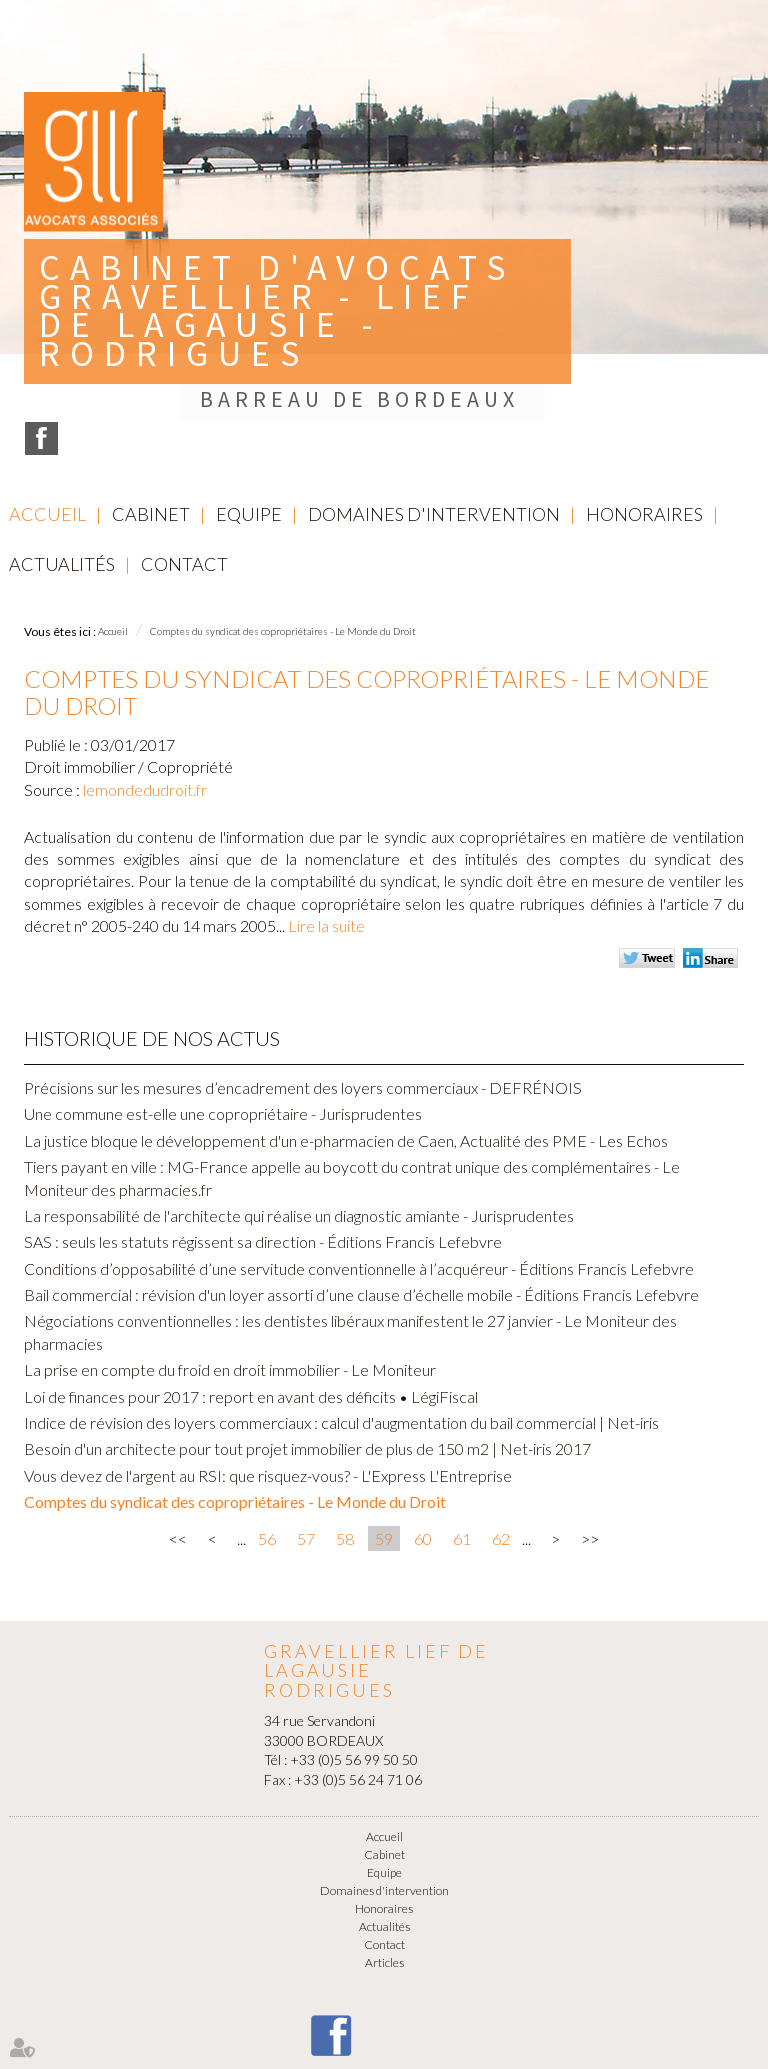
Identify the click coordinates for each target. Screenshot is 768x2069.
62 (501, 1426)
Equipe (249, 402)
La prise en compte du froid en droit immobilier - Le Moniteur (230, 1257)
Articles (384, 1850)
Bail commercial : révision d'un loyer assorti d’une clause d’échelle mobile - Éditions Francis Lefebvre (361, 1182)
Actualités (62, 452)
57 (306, 1426)
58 (345, 1426)
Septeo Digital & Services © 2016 (384, 2061)
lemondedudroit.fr (145, 677)
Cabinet (151, 402)
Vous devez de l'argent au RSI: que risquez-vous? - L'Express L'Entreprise (268, 1363)
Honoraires (644, 402)
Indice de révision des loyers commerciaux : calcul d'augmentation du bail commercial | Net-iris (341, 1310)
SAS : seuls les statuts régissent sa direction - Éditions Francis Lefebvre (263, 1129)
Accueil (47, 402)
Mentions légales (354, 2008)
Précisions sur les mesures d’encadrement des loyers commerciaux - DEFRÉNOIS (303, 975)
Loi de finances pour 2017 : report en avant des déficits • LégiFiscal (251, 1284)
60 (423, 1426)
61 (462, 1426)
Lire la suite (326, 813)
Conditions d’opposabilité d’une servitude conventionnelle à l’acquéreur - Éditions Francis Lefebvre (359, 1156)
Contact (184, 452)
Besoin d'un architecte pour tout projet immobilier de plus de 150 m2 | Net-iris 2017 (307, 1337)
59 (384, 1426)
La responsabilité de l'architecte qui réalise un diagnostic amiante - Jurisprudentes (299, 1103)
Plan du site (443, 2008)
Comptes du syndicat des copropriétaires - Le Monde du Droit (283, 519)
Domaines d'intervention (434, 402)
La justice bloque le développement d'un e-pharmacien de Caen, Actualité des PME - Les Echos (346, 1028)
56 (267, 1426)
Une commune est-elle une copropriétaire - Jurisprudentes (223, 1001)
